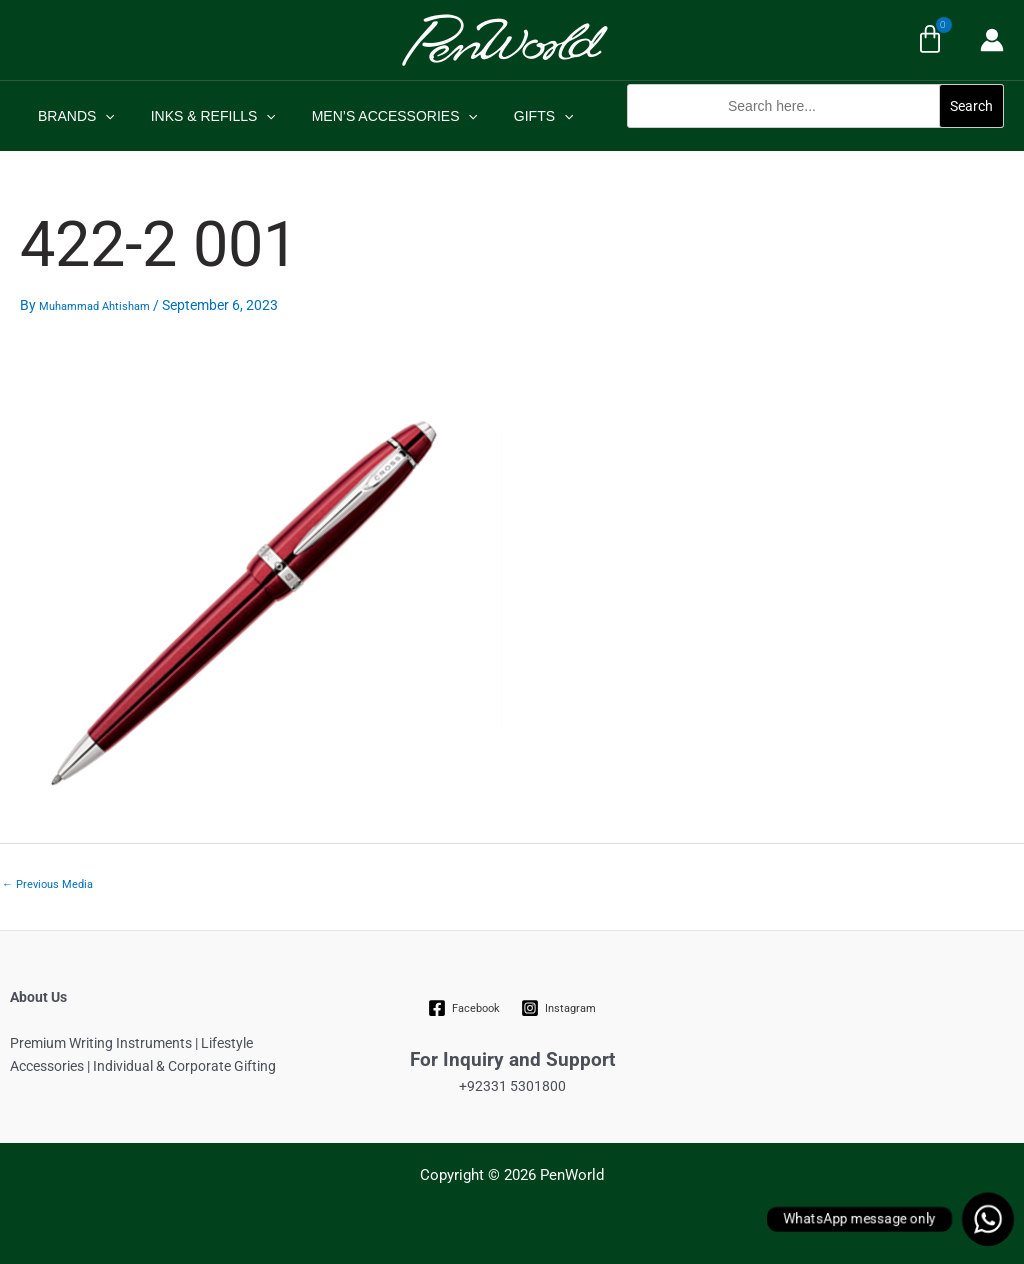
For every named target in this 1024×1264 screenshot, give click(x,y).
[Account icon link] (992, 40)
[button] (815, 138)
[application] (101, 116)
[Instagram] (559, 1008)
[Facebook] (464, 1008)
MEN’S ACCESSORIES (375, 116)
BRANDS (72, 116)
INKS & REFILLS (201, 116)
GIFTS (516, 116)
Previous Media (47, 884)
